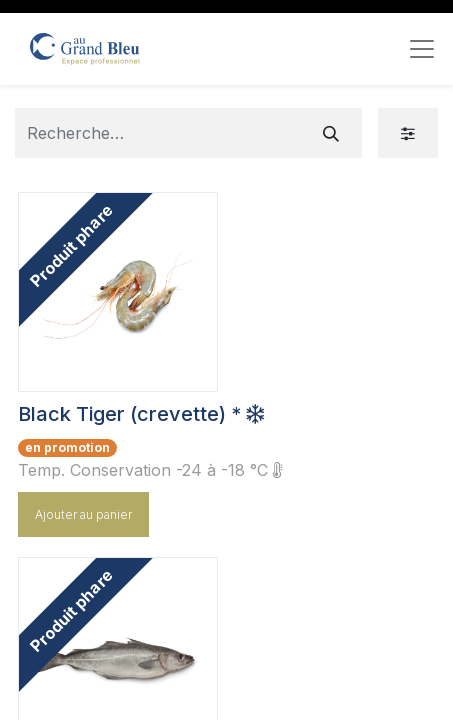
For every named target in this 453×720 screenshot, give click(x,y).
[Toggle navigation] (422, 49)
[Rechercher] (331, 133)
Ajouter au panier (83, 514)
